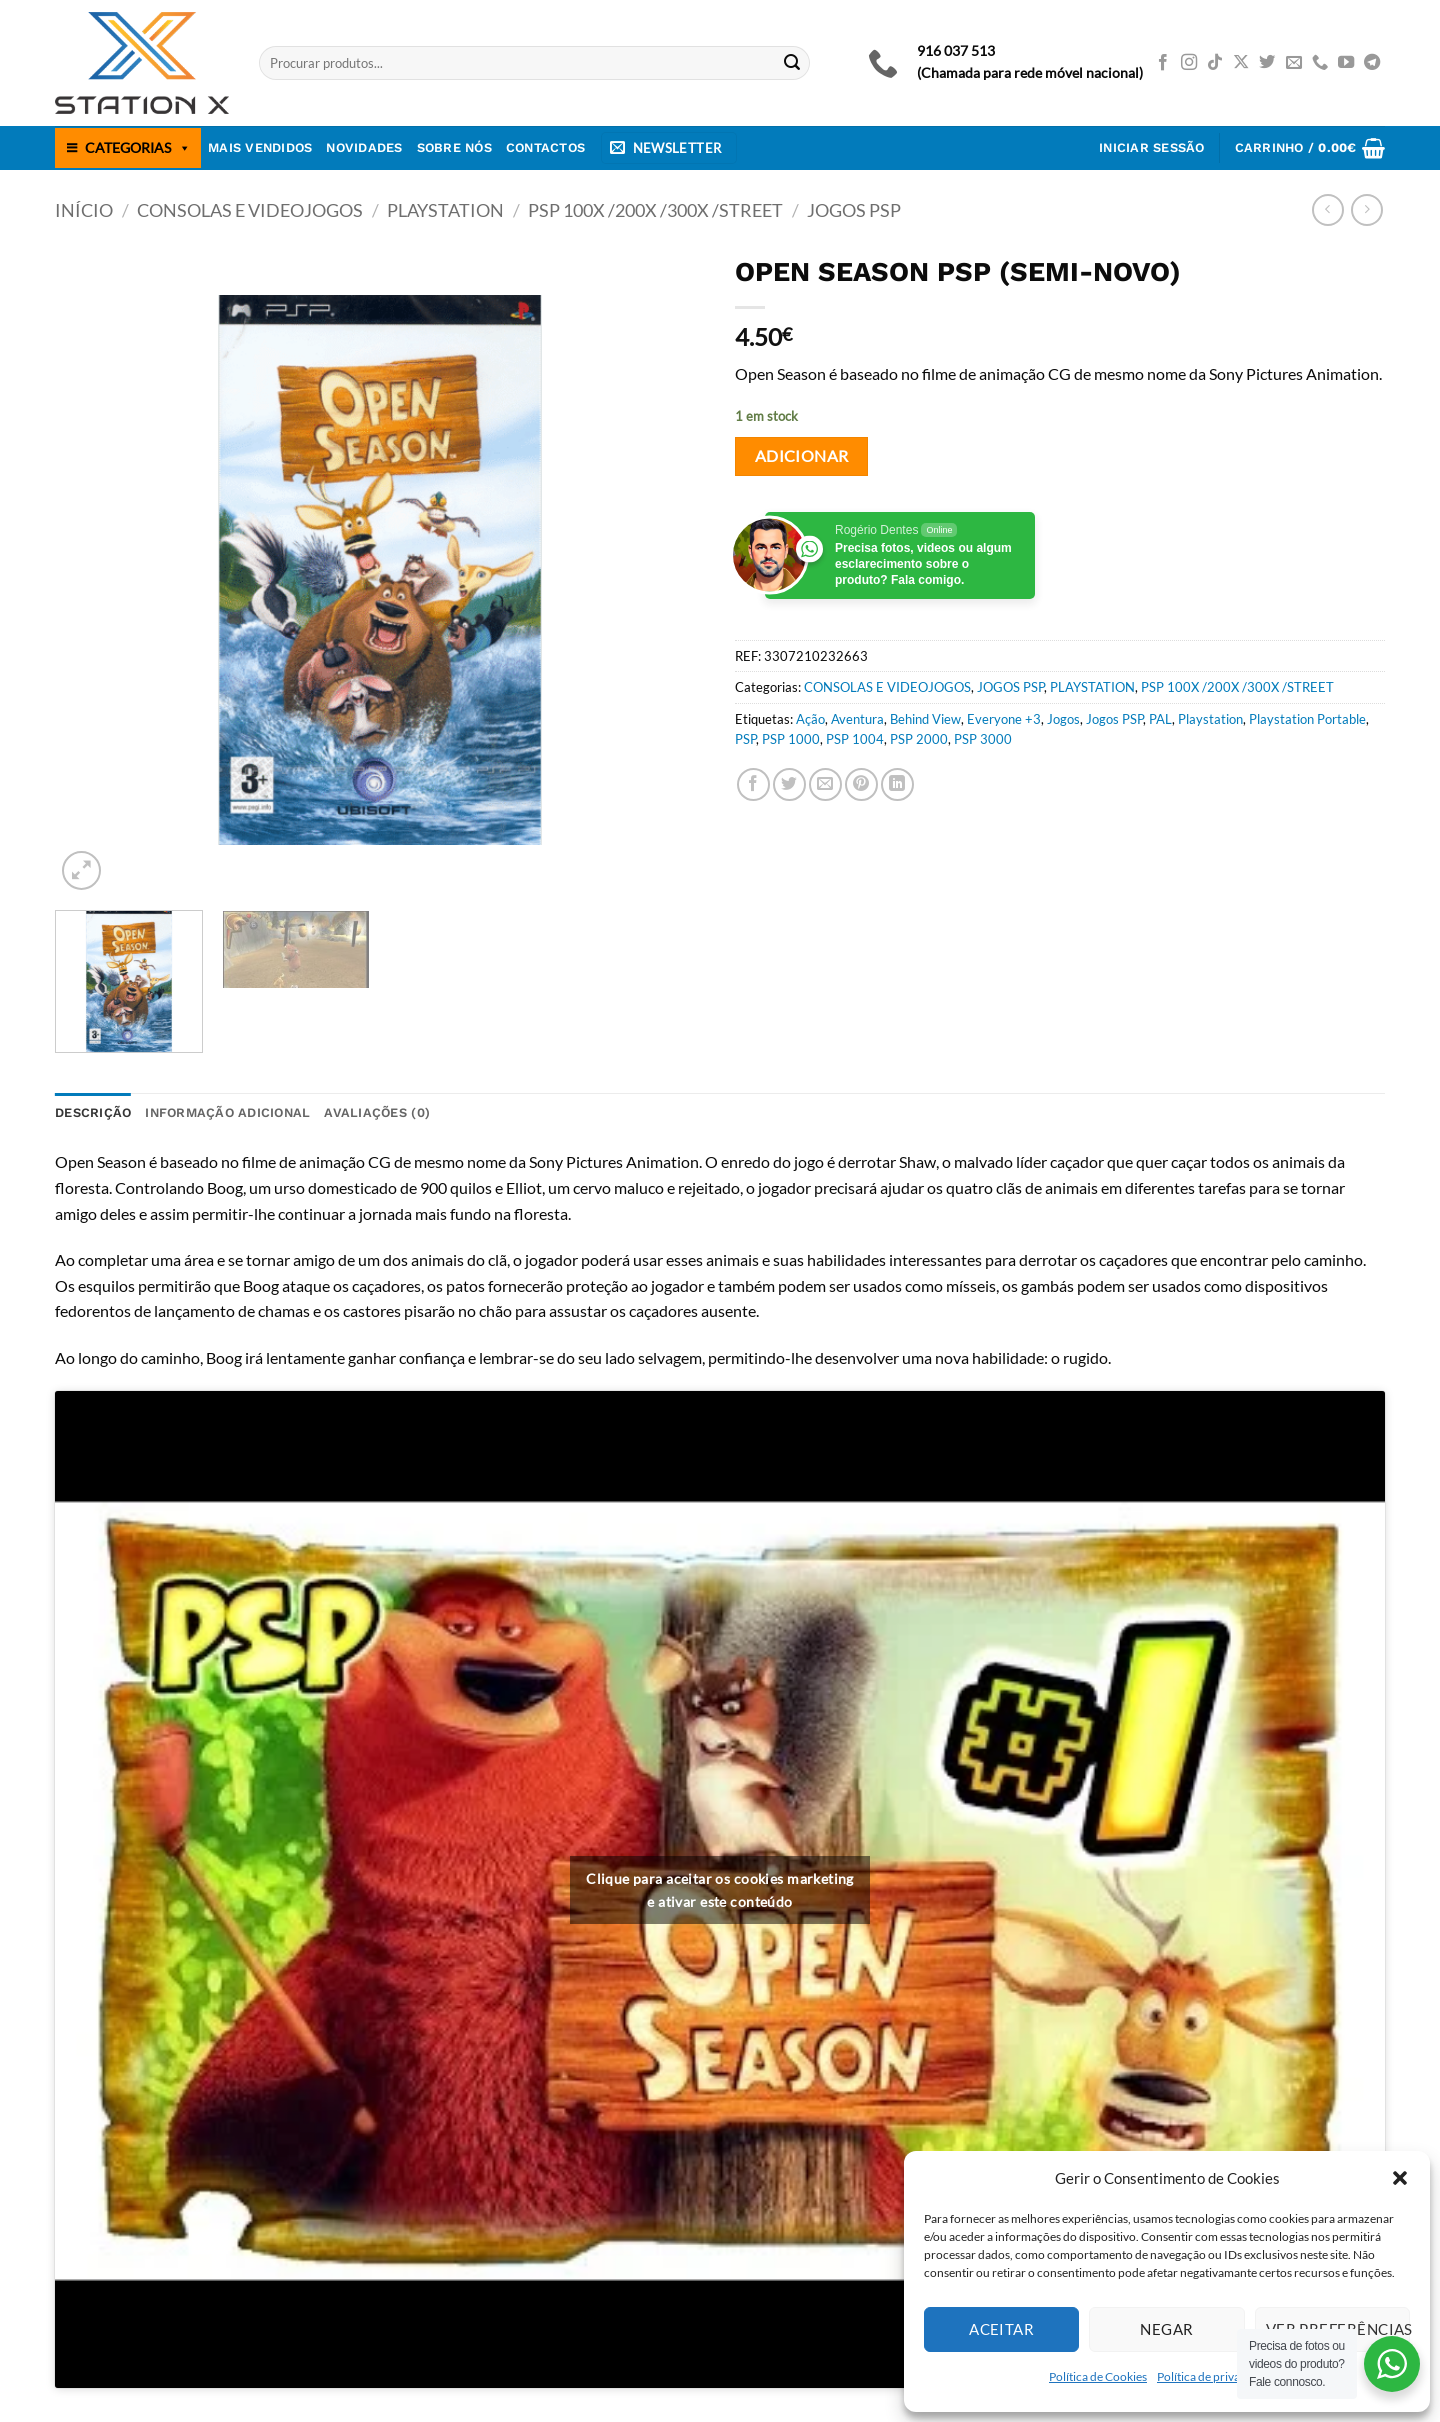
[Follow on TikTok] (1215, 63)
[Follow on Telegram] (1372, 63)
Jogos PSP (1114, 719)
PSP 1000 (791, 739)
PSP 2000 (919, 739)
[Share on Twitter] (789, 784)
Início (84, 210)
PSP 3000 (983, 739)
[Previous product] (1366, 209)
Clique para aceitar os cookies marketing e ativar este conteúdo (720, 1890)
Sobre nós (454, 147)
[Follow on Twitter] (1267, 63)
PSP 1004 (855, 739)
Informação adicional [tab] (227, 1112)
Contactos (545, 147)
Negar (1166, 2329)
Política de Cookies (1098, 2376)
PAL (1160, 719)
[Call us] (1320, 63)
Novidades (364, 147)
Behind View (925, 719)
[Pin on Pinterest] (861, 784)
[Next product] (1327, 209)
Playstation (1210, 719)
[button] (1400, 2178)
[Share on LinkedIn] (897, 784)
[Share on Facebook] (753, 784)
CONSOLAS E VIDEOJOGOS (250, 210)
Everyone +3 (1004, 719)
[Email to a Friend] (825, 784)
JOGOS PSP (854, 210)
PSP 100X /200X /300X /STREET (655, 210)
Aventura (857, 719)
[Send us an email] (1294, 63)
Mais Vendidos (260, 147)
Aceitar (1001, 2329)
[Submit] (792, 63)
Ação (810, 719)
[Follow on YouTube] (1346, 63)
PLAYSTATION (445, 210)
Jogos (1063, 719)
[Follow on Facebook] (1163, 63)
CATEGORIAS (138, 148)
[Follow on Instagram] (1189, 63)
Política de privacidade (1216, 2376)
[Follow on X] (1241, 63)
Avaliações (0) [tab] (377, 1112)
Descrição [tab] (93, 1112)
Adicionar (802, 456)
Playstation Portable (1307, 719)
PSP (745, 739)
